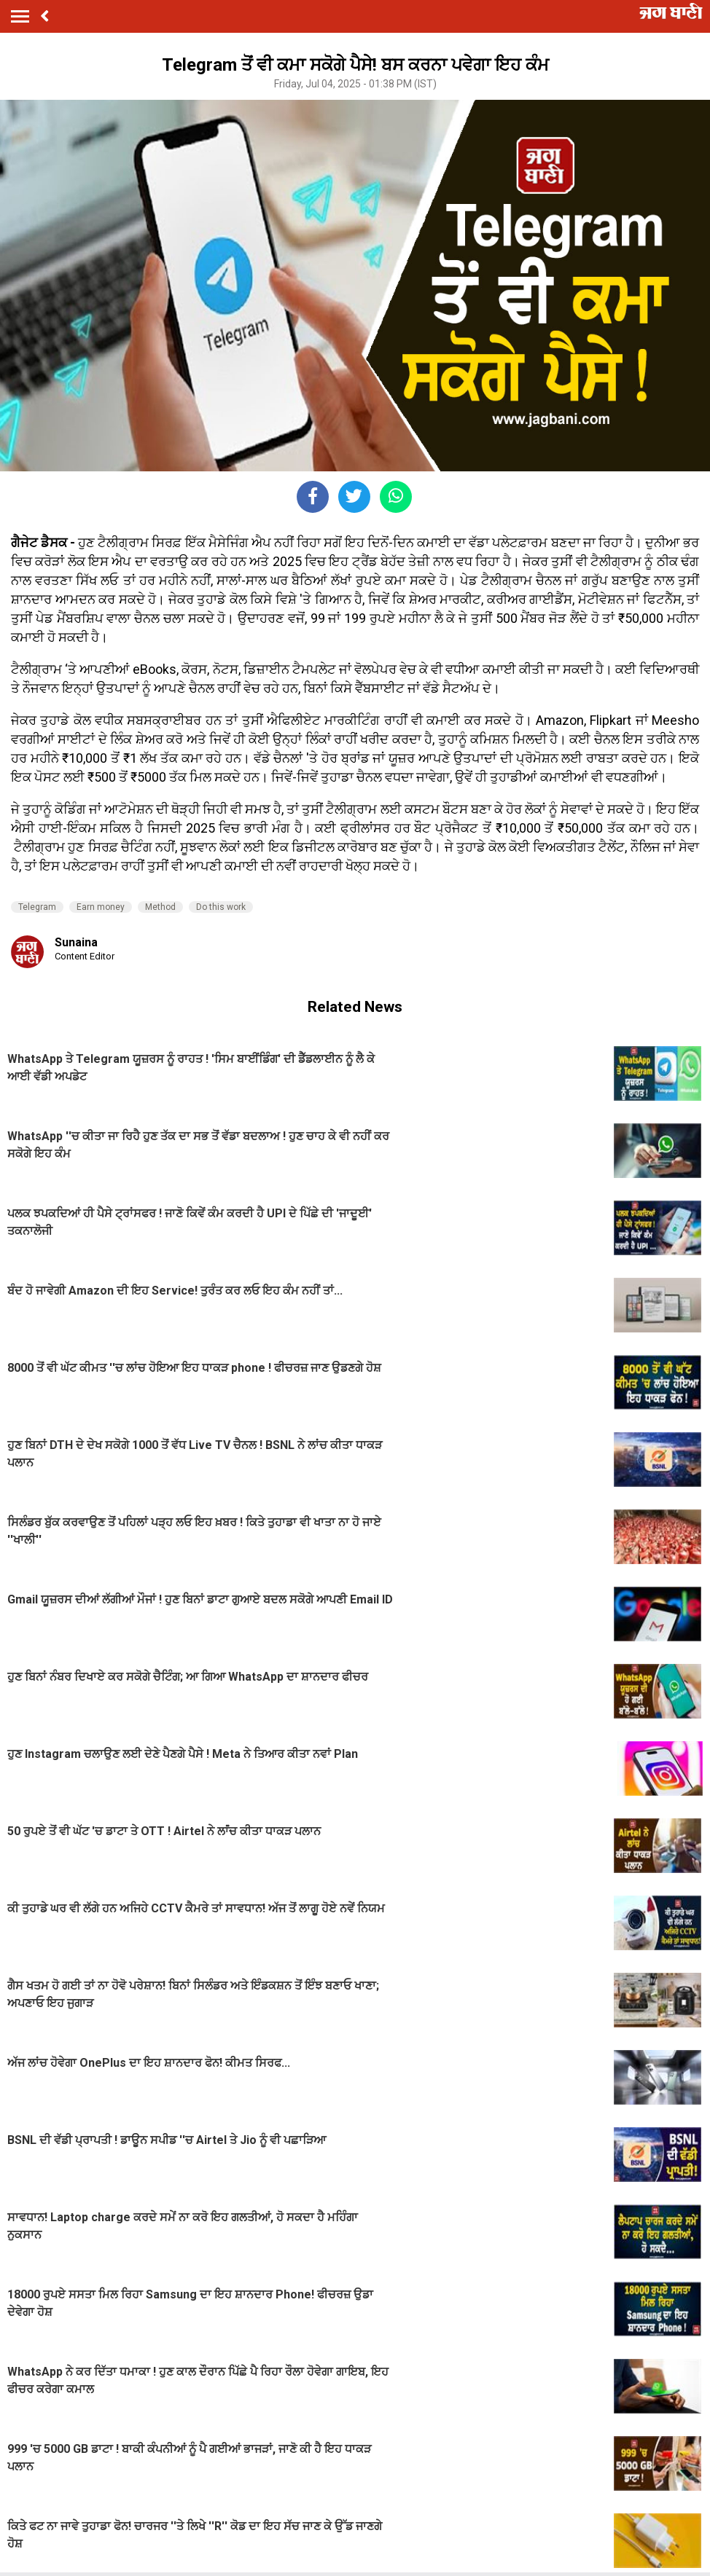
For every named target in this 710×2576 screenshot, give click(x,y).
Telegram (37, 907)
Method (160, 907)
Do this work (221, 907)
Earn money (101, 907)
